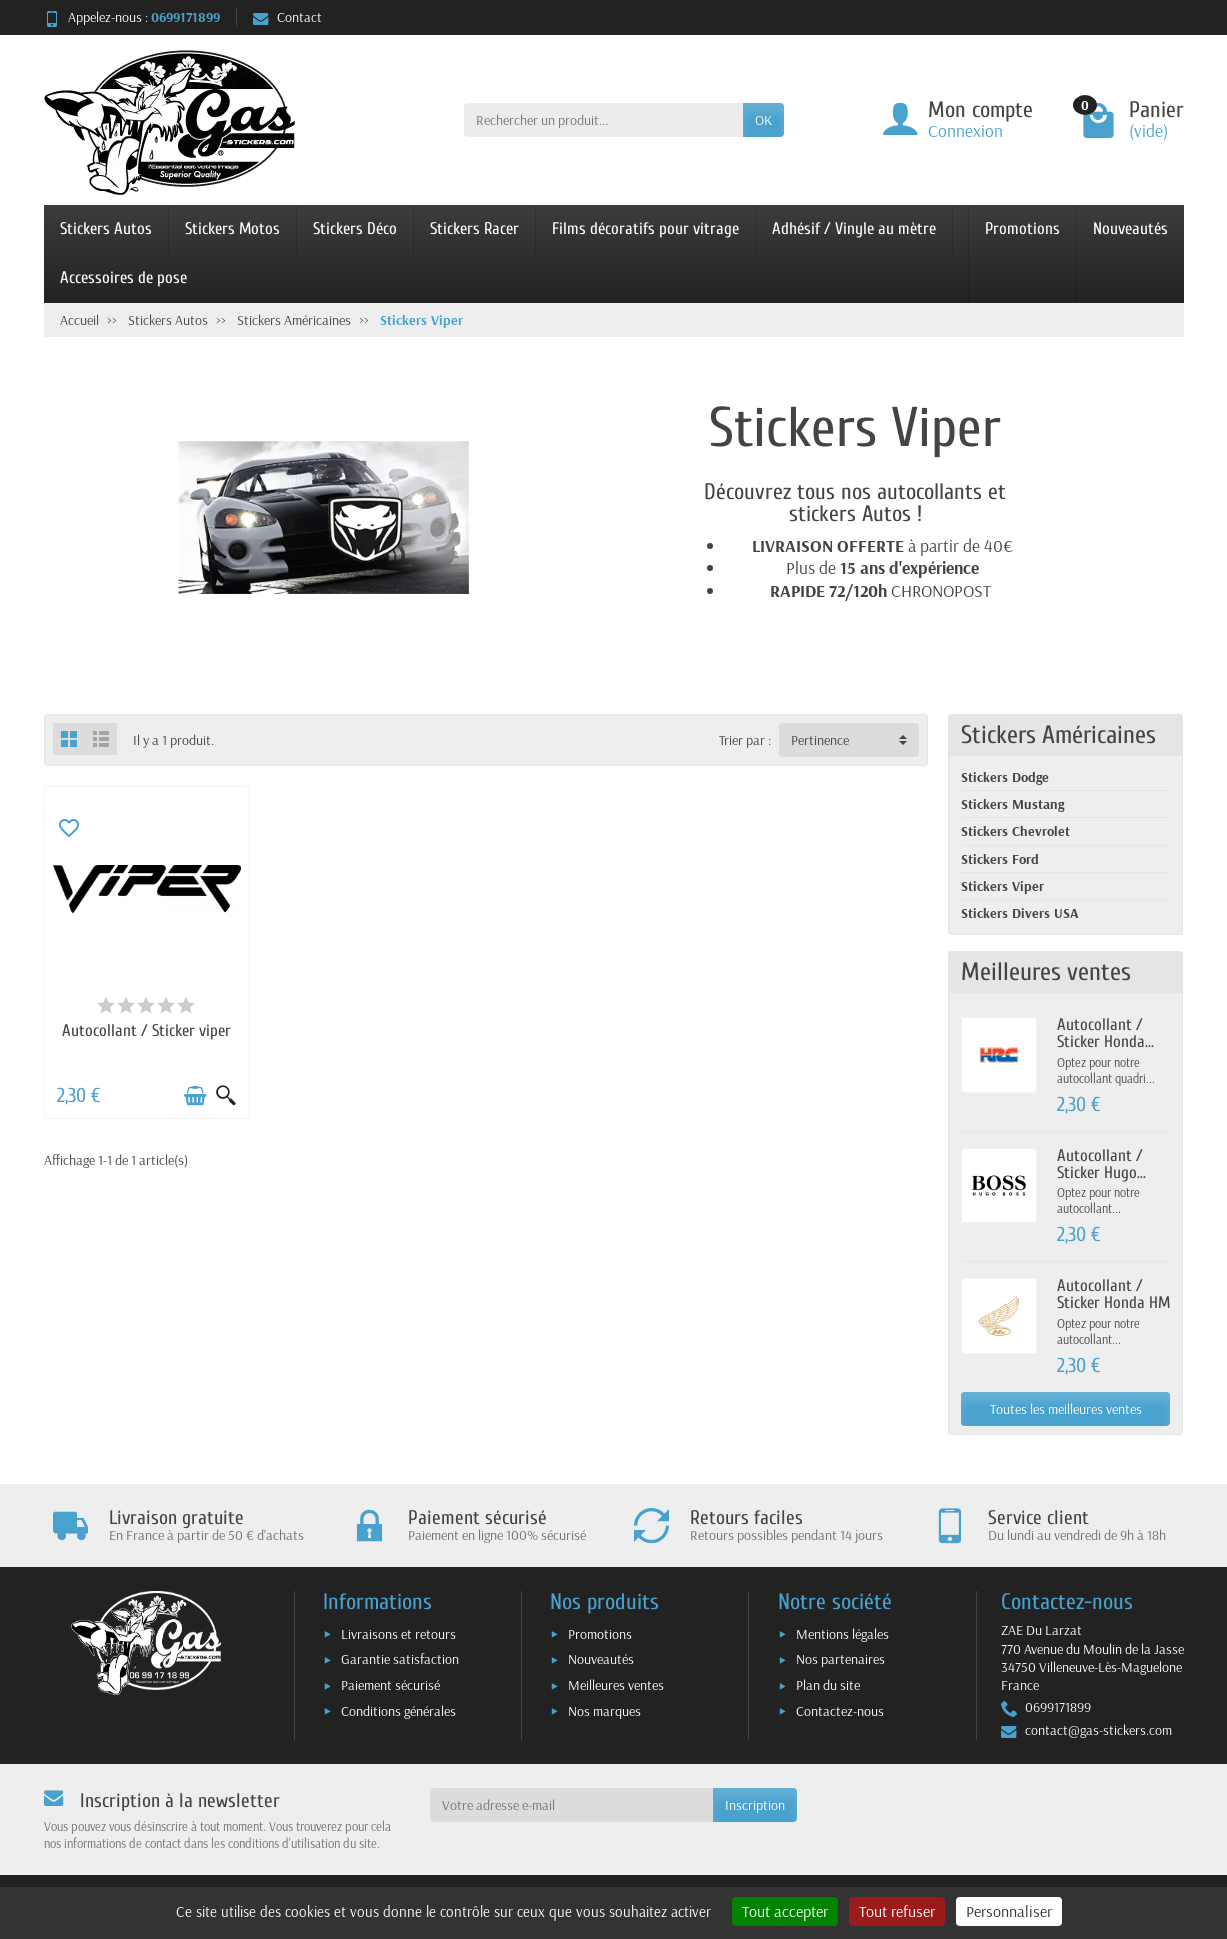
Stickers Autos (106, 228)
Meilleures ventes (616, 1685)
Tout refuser (897, 1911)
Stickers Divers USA (1020, 913)
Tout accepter (785, 1911)
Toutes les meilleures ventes (1066, 1409)
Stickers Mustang (1012, 804)
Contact (287, 17)
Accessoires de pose (123, 277)
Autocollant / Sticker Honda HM (1113, 1294)
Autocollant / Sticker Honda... (1105, 1033)
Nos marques (604, 1711)
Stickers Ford (1000, 859)
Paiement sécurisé (390, 1685)
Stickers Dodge (1005, 777)
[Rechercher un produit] (603, 120)
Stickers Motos (232, 228)
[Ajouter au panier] (195, 1096)
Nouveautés (1130, 228)
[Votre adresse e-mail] (571, 1805)
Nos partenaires (840, 1659)
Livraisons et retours (398, 1634)
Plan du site (828, 1685)
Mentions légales (842, 1634)
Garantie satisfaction (400, 1659)
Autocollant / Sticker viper (146, 1030)
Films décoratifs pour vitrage (645, 228)
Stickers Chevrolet (1015, 831)
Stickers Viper (1002, 886)
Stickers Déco (355, 228)
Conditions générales (398, 1711)
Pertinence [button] (820, 740)
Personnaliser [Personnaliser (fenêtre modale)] (1009, 1911)
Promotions (1022, 228)
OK (763, 120)
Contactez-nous (840, 1711)
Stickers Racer (474, 228)
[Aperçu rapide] (226, 1096)
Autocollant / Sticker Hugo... (1101, 1164)
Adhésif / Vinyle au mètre (854, 228)
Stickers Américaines (1058, 735)
